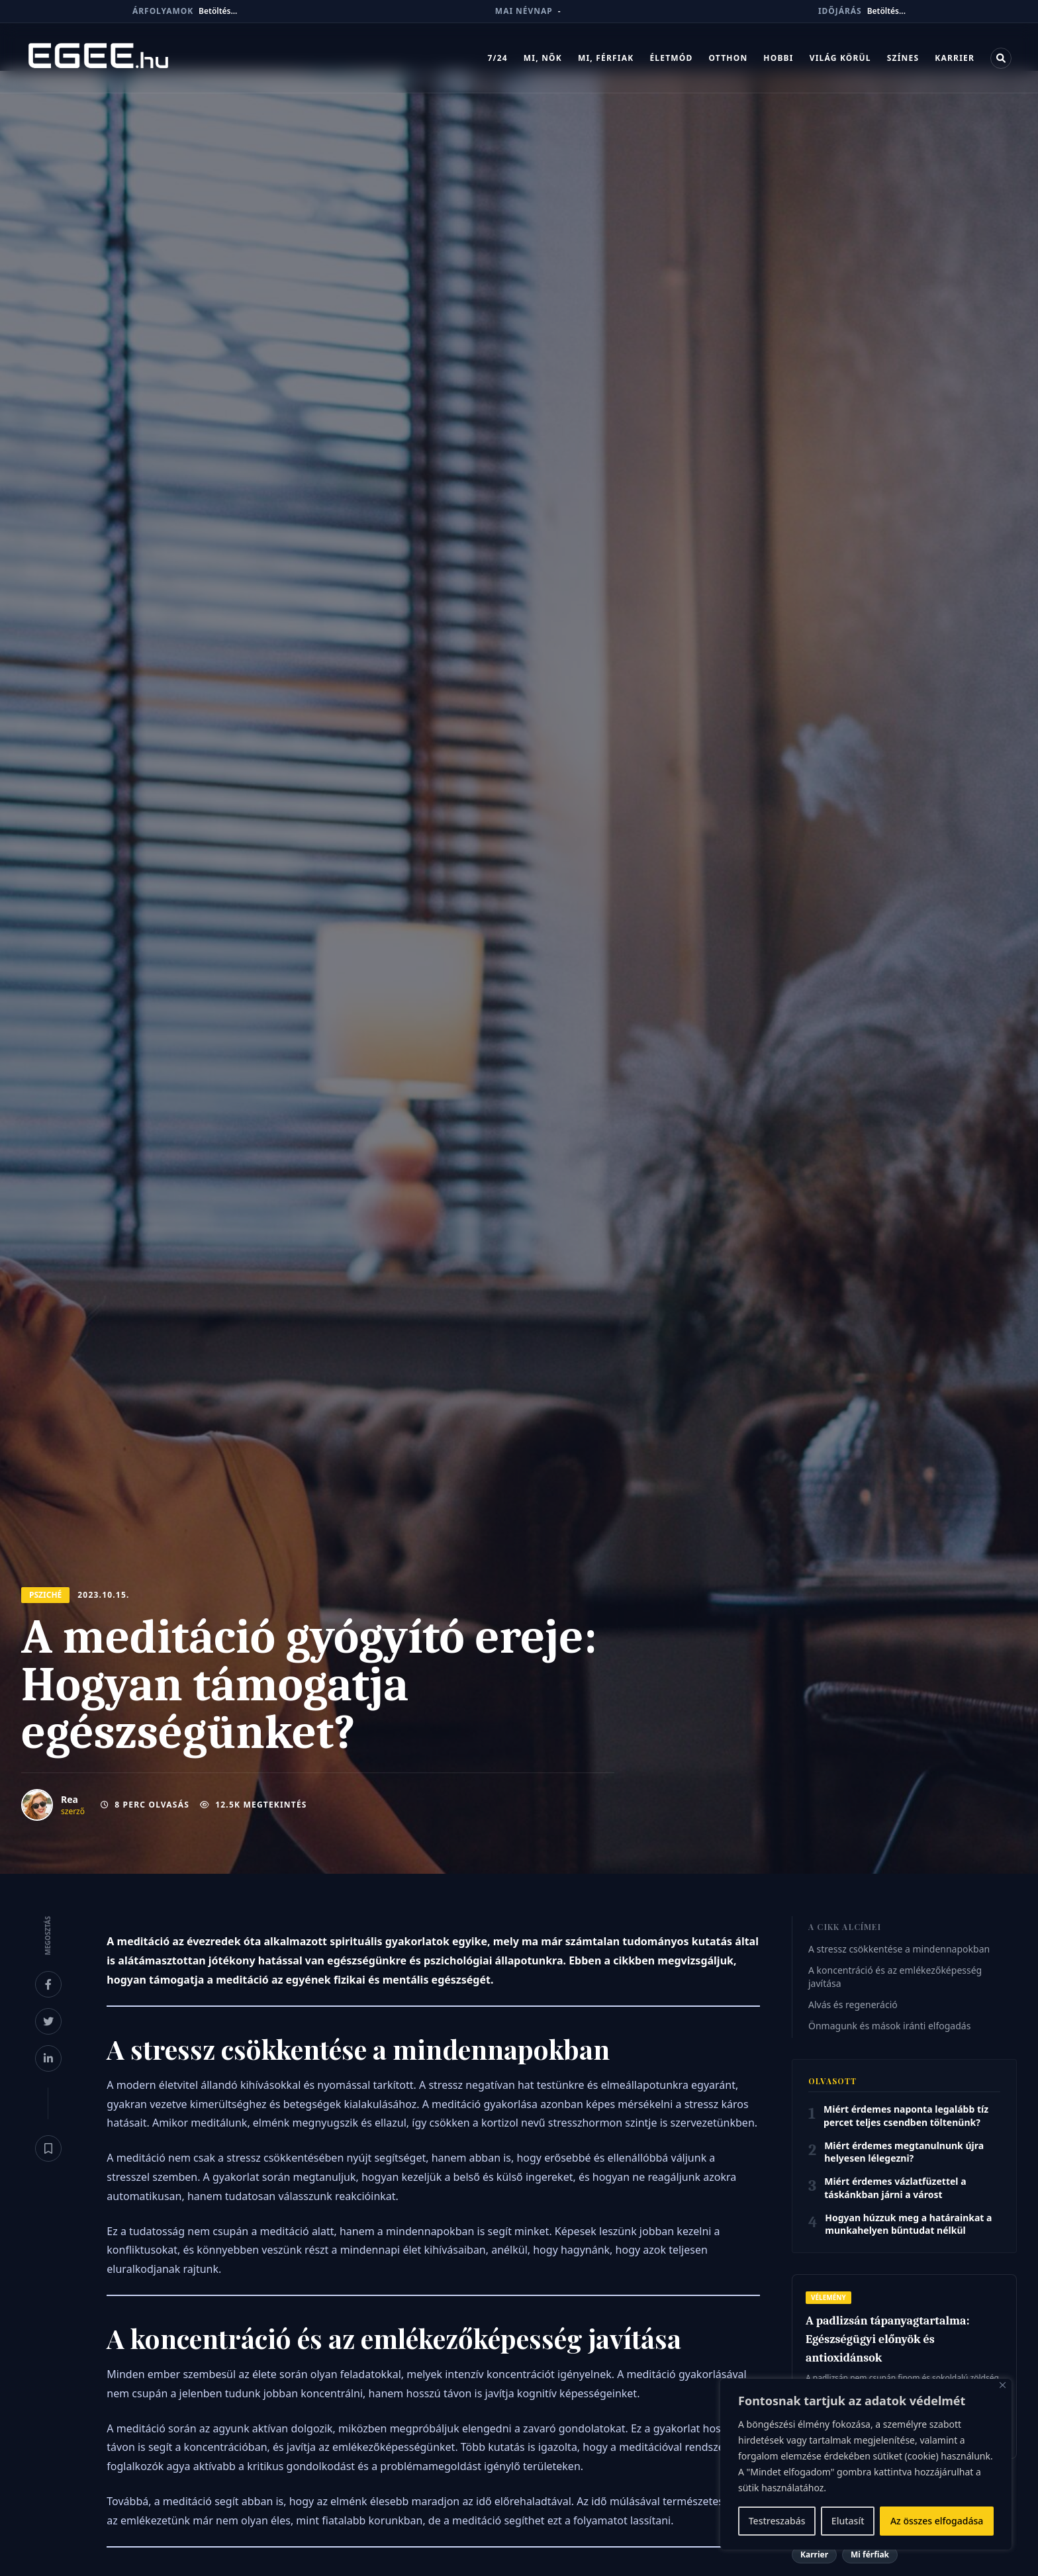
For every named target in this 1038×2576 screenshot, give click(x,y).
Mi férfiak (870, 2554)
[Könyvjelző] (48, 2148)
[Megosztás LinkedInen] (48, 2058)
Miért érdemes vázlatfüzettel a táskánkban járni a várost (895, 2187)
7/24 (497, 57)
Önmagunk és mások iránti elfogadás (889, 2025)
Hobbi (778, 57)
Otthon (727, 57)
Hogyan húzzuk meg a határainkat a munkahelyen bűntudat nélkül (908, 2223)
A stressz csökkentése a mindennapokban (899, 1949)
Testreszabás (777, 2520)
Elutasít (848, 2520)
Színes (903, 57)
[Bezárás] (1003, 2385)
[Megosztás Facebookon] (48, 1984)
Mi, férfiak (606, 57)
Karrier (954, 57)
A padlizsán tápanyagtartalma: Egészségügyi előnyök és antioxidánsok (888, 2339)
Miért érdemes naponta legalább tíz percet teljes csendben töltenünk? (906, 2115)
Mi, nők (543, 57)
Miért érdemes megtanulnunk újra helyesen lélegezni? (904, 2151)
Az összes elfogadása (936, 2520)
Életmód (670, 57)
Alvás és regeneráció (853, 2004)
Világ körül (840, 57)
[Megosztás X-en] (48, 2021)
